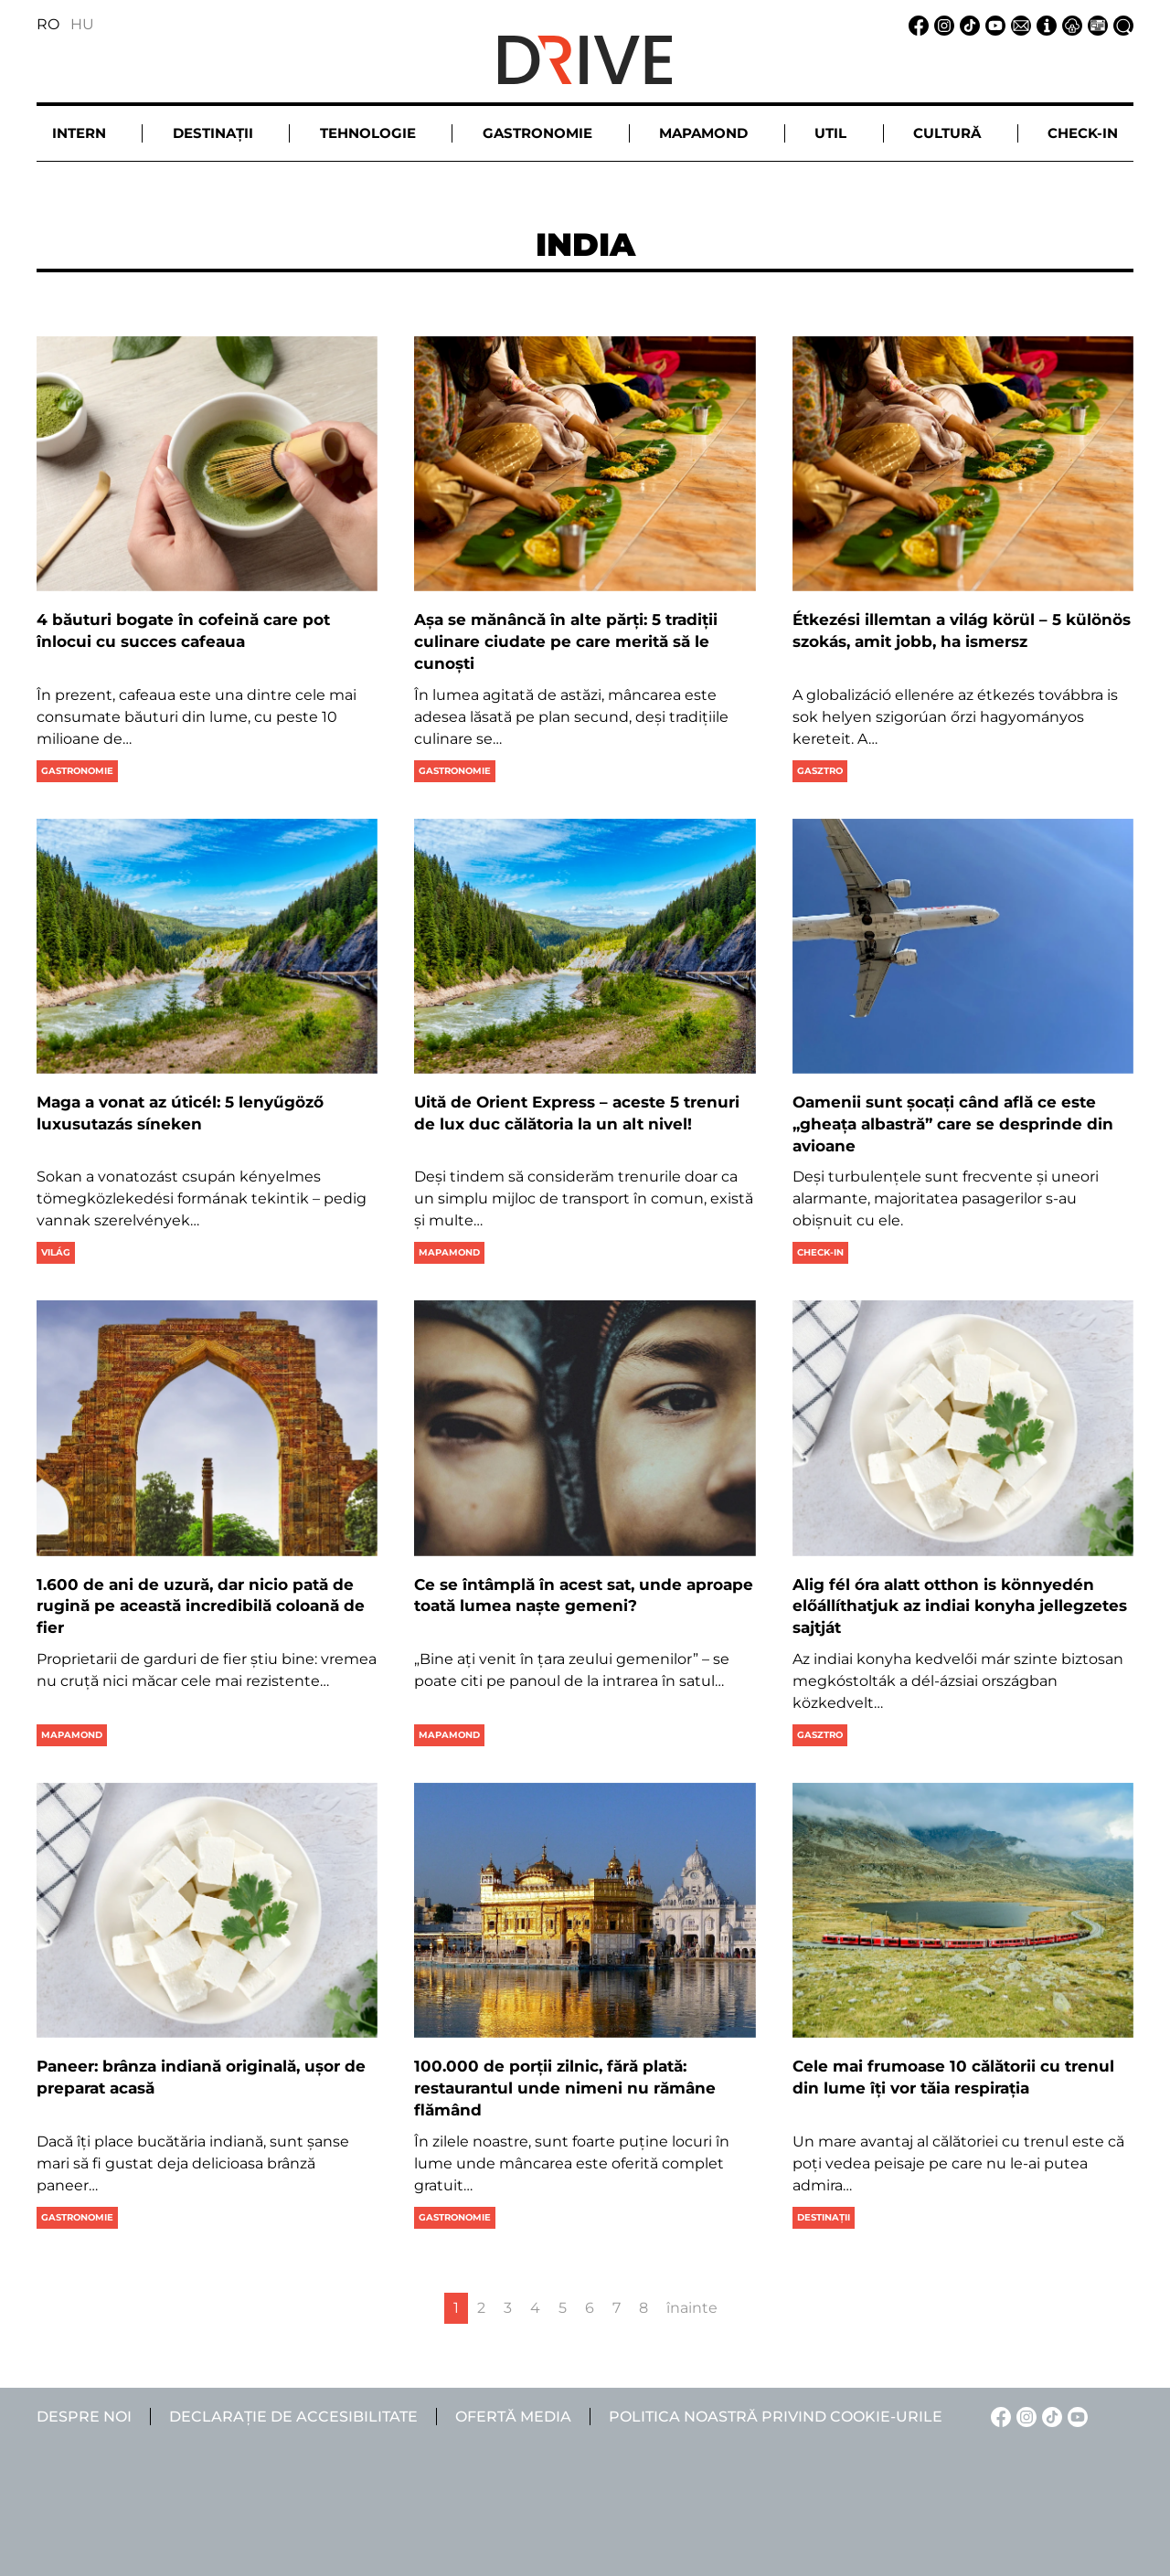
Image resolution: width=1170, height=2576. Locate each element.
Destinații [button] (213, 133)
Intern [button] (79, 133)
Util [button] (830, 133)
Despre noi (84, 2416)
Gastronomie (77, 771)
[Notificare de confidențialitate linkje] (1069, 24)
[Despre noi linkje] (1044, 24)
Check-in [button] (1083, 133)
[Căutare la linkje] (1120, 24)
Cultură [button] (947, 133)
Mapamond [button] (703, 133)
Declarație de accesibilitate (293, 2416)
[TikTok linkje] (967, 24)
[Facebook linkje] (916, 24)
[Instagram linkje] (941, 24)
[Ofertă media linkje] (1095, 24)
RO (48, 24)
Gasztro (820, 771)
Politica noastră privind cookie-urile (775, 2416)
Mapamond (449, 1252)
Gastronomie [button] (537, 133)
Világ (55, 1252)
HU (82, 24)
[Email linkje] (1018, 24)
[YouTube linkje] (992, 24)
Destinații (823, 2217)
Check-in (820, 1252)
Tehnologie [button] (368, 133)
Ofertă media (513, 2416)
